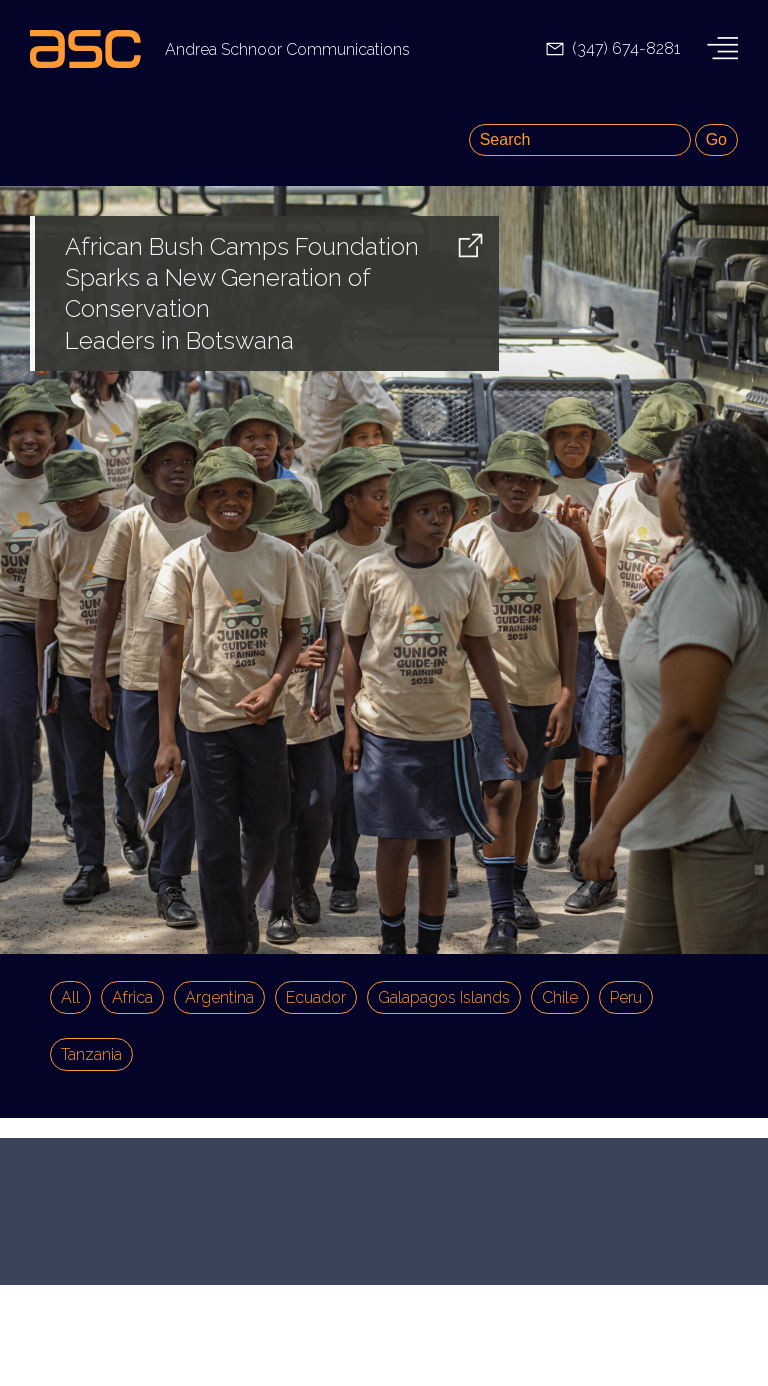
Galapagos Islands (444, 997)
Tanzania (91, 1054)
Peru (626, 997)
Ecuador (316, 997)
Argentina (219, 997)
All (70, 997)
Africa (132, 997)
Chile (560, 997)
